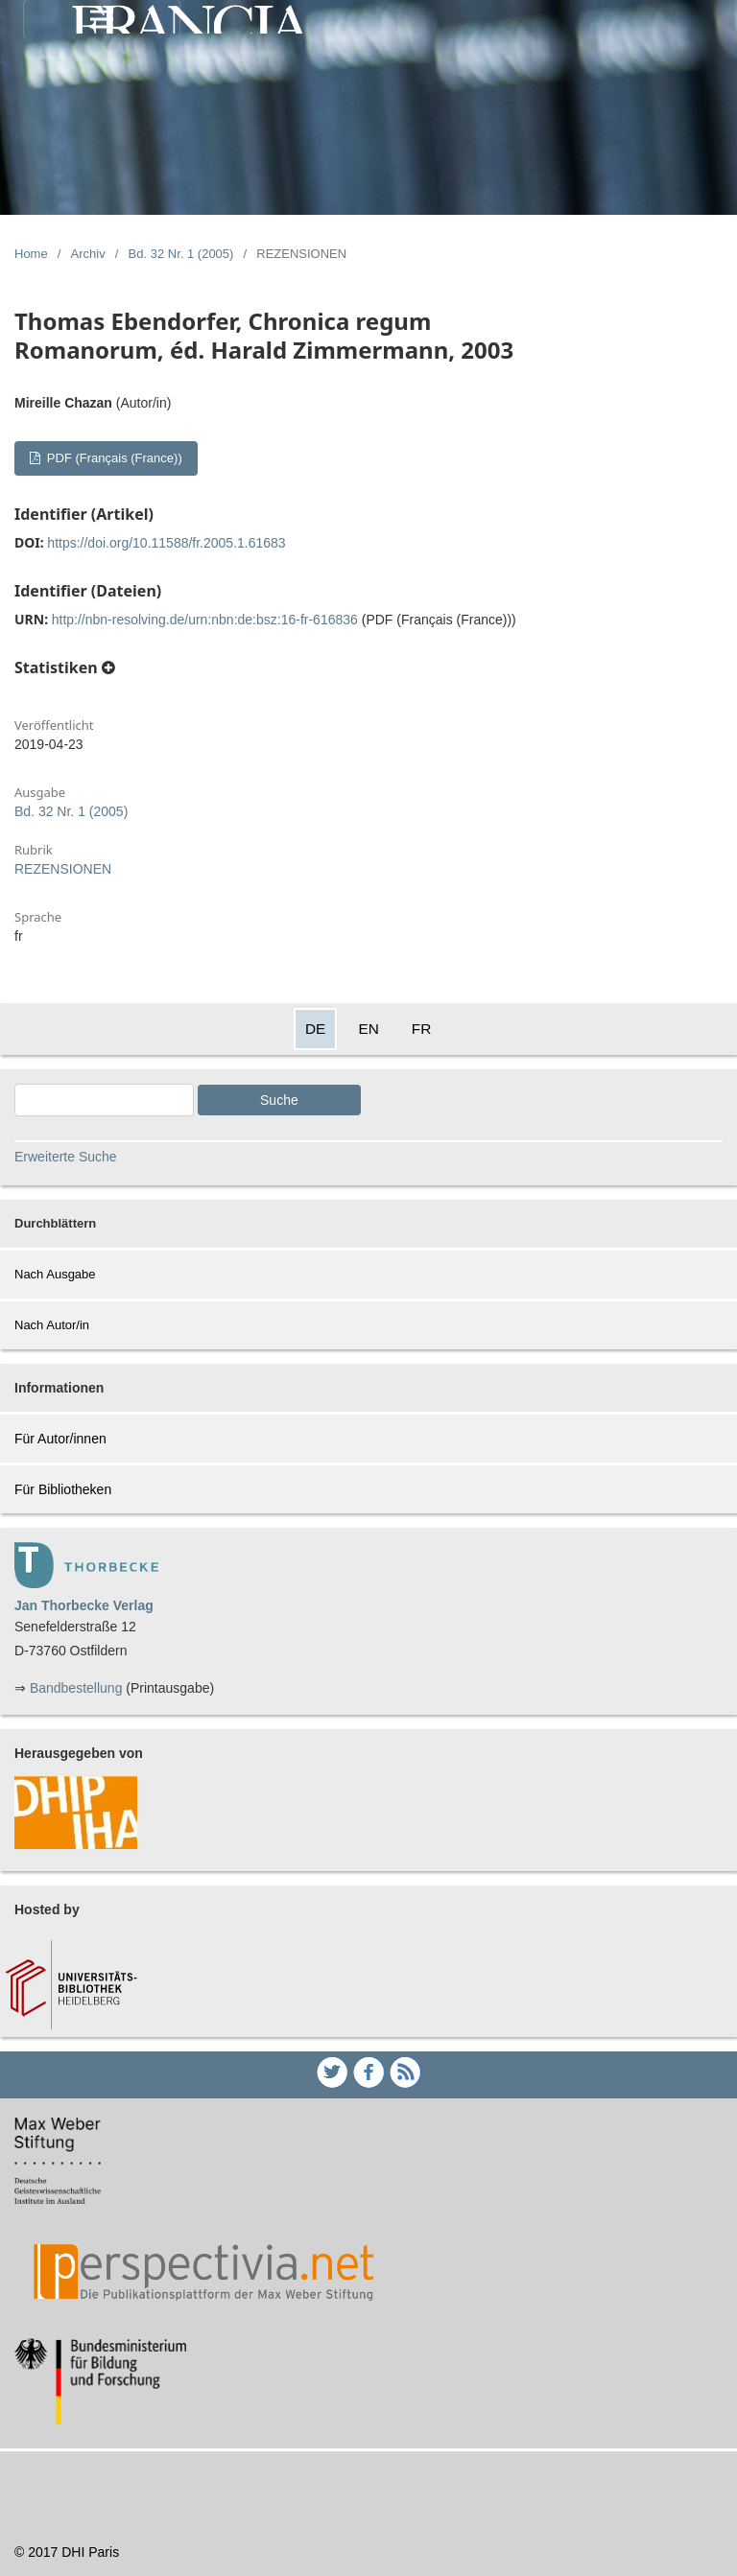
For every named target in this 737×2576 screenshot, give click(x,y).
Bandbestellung (76, 1688)
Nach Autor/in (51, 1325)
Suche (279, 1100)
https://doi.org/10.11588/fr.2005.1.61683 (166, 542)
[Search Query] (104, 1100)
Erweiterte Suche (65, 1156)
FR (422, 1028)
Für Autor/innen (60, 1438)
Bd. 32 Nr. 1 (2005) (181, 253)
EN (368, 1028)
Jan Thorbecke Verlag (84, 1605)
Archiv (88, 253)
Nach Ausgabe (55, 1274)
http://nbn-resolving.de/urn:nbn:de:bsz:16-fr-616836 (205, 619)
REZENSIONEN (62, 869)
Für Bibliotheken (62, 1489)
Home (31, 253)
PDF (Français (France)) (112, 458)
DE (315, 1028)
